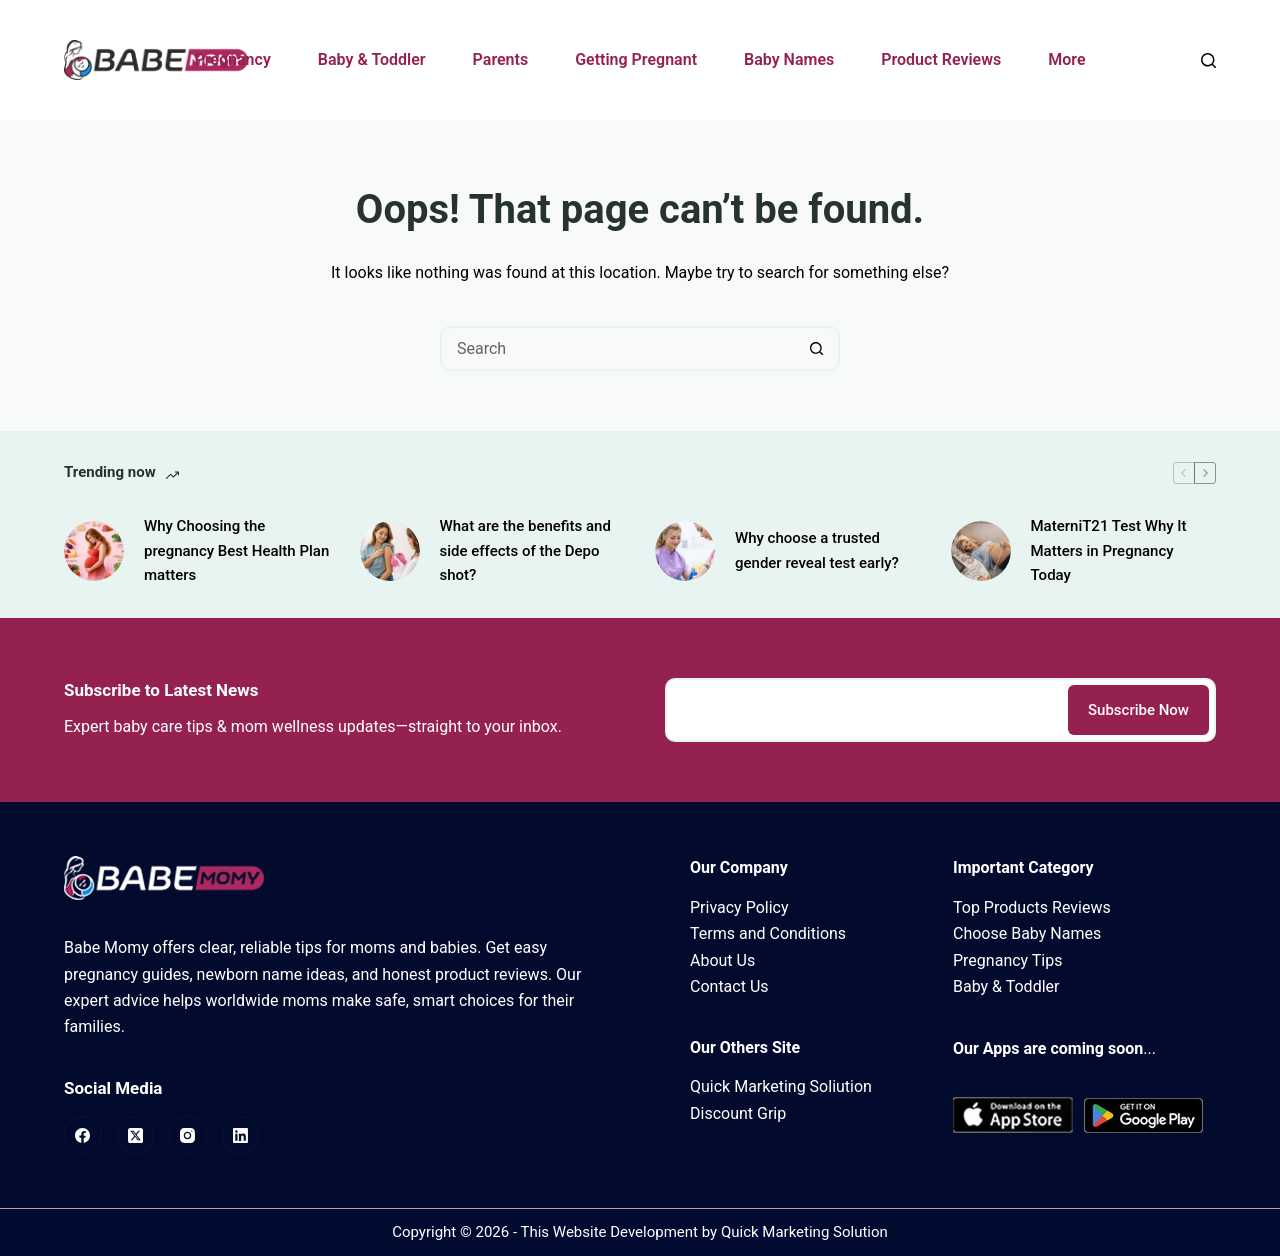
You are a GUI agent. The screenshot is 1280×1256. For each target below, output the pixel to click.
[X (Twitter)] (136, 1135)
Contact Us (729, 986)
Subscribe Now (1138, 710)
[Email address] (865, 710)
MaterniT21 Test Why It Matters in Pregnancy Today (1109, 551)
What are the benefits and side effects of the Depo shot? (525, 551)
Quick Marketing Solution (804, 1232)
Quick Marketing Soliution (781, 1086)
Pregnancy (232, 59)
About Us (722, 960)
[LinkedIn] (241, 1135)
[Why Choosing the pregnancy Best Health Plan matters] (94, 551)
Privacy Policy (739, 907)
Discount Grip (738, 1113)
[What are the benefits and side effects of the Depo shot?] (390, 551)
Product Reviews (941, 59)
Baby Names (789, 59)
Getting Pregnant (636, 59)
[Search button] (817, 348)
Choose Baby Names (1027, 933)
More (1066, 59)
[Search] (1208, 60)
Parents (501, 59)
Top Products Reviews (1032, 907)
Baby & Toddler (372, 59)
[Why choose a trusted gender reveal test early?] (685, 551)
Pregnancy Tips (1008, 960)
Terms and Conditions (768, 933)
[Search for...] (617, 348)
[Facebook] (83, 1135)
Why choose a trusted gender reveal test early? (817, 550)
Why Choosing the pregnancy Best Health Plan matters (236, 551)
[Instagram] (188, 1135)
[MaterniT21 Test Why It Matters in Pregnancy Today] (981, 551)
